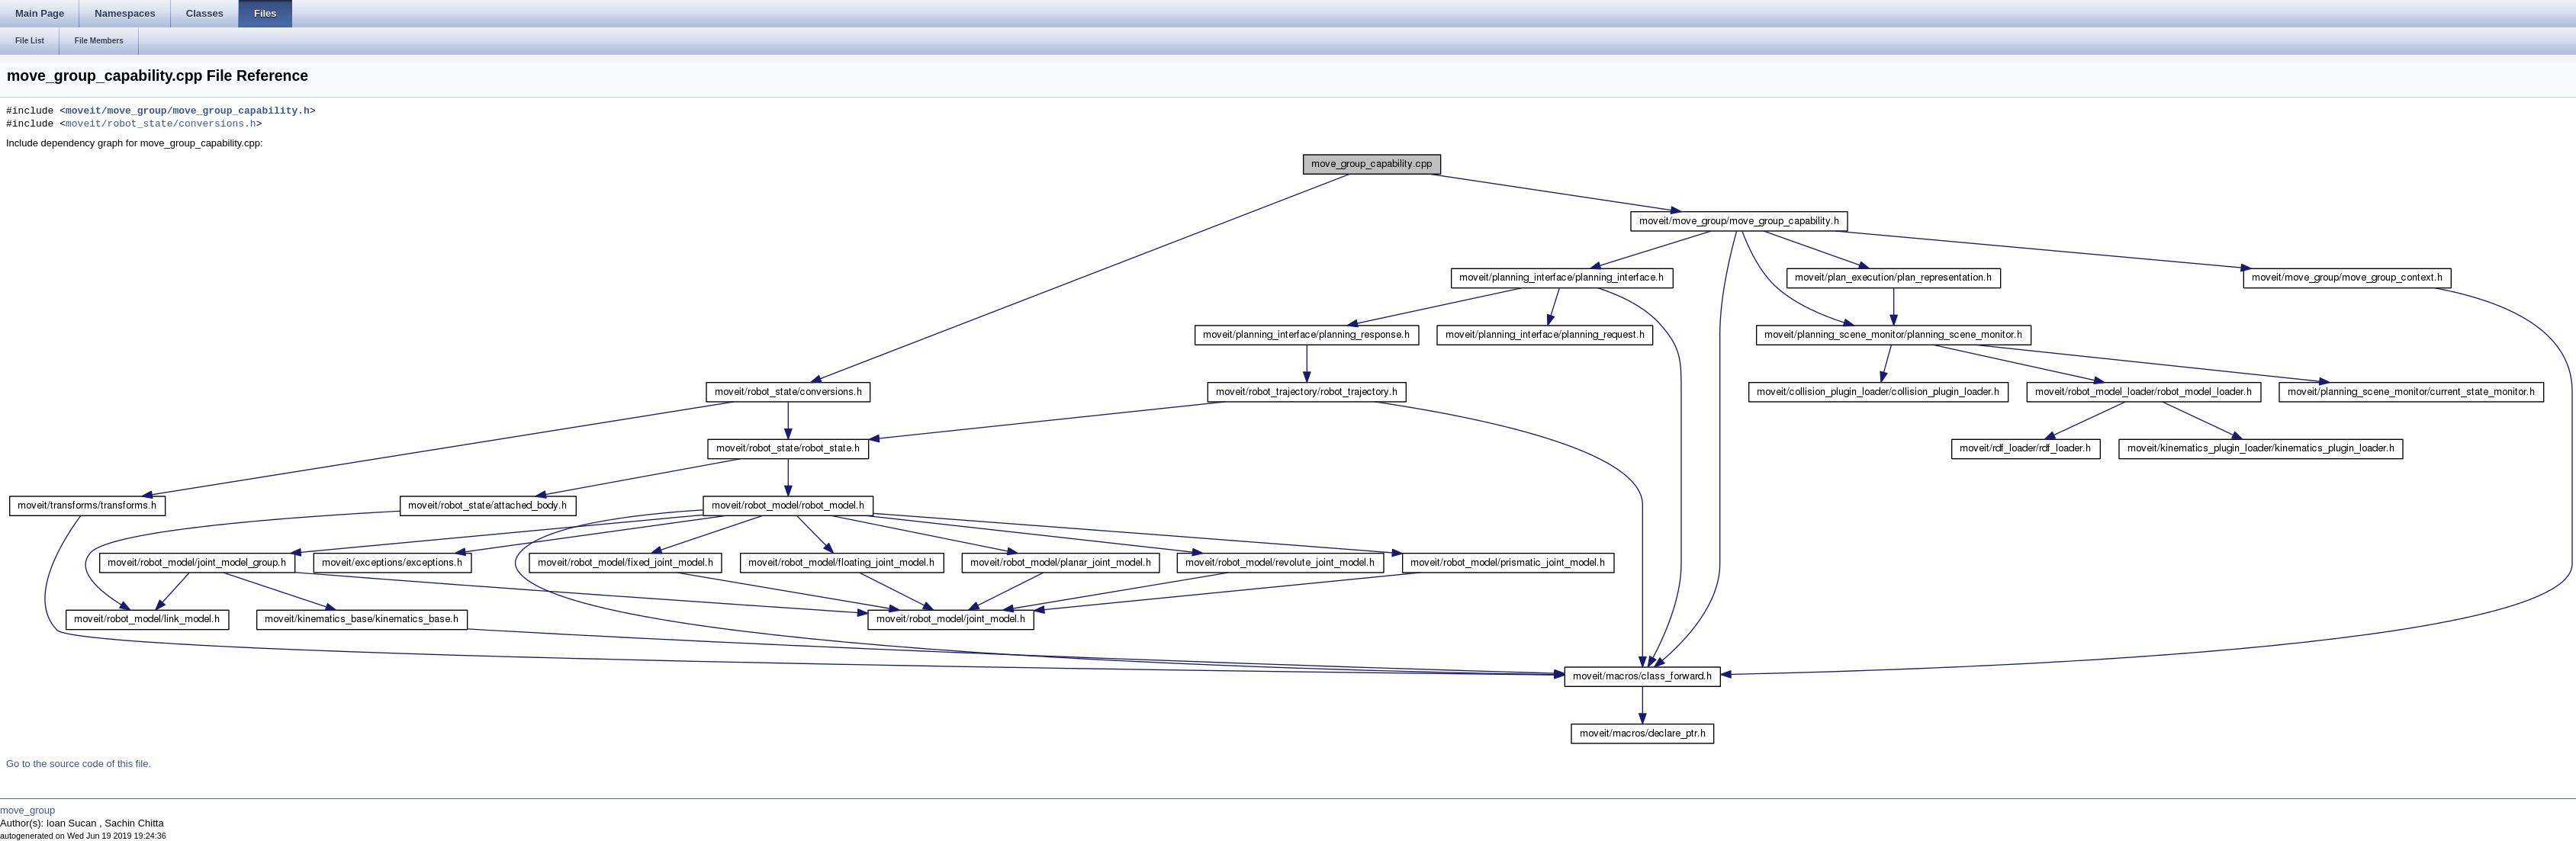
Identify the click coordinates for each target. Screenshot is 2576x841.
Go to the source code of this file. (78, 763)
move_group (27, 810)
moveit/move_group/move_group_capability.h (188, 111)
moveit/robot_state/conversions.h (161, 124)
